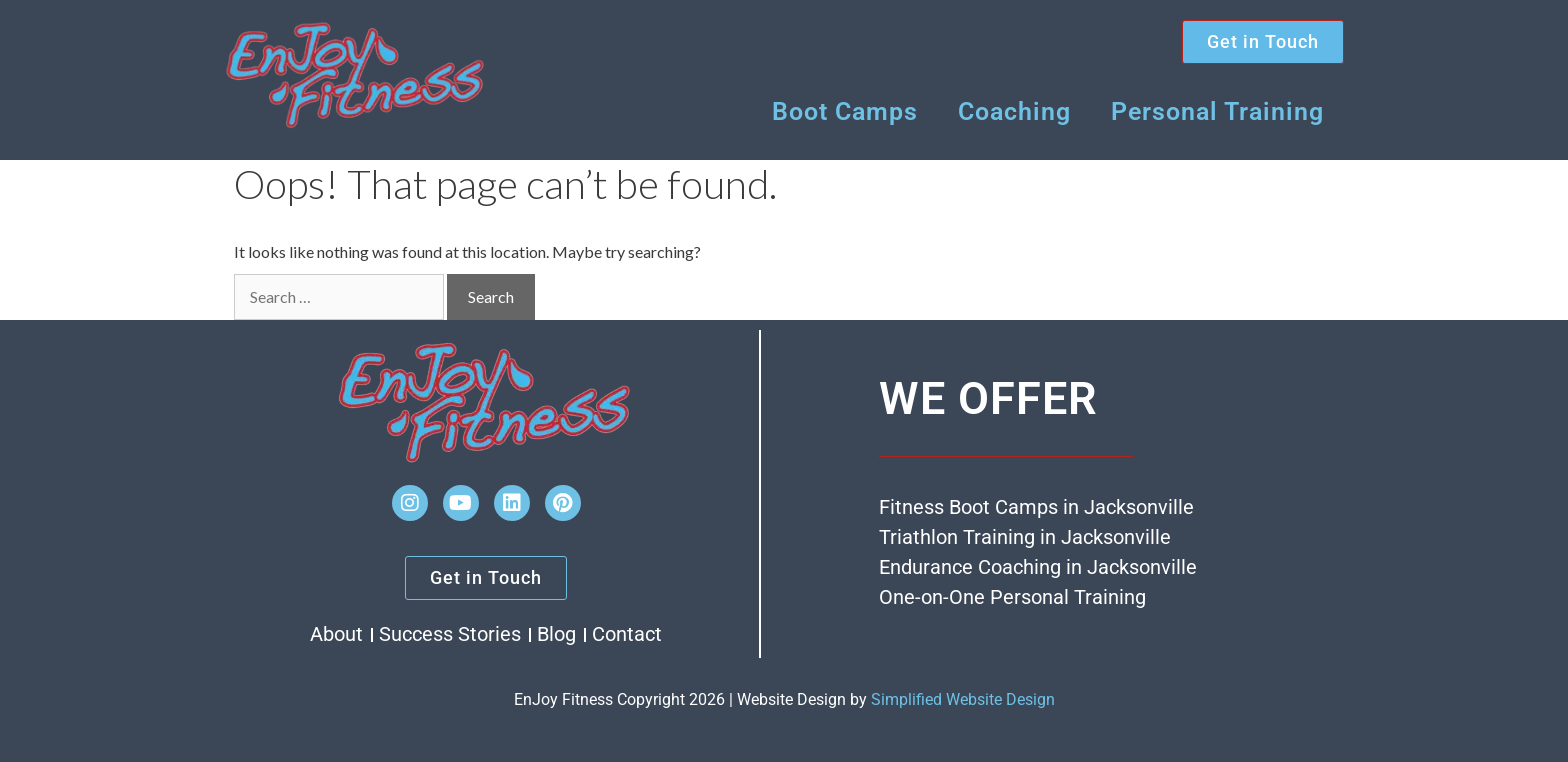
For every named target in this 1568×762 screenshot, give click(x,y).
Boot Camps (845, 111)
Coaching (1014, 111)
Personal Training (1217, 111)
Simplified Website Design (963, 699)
